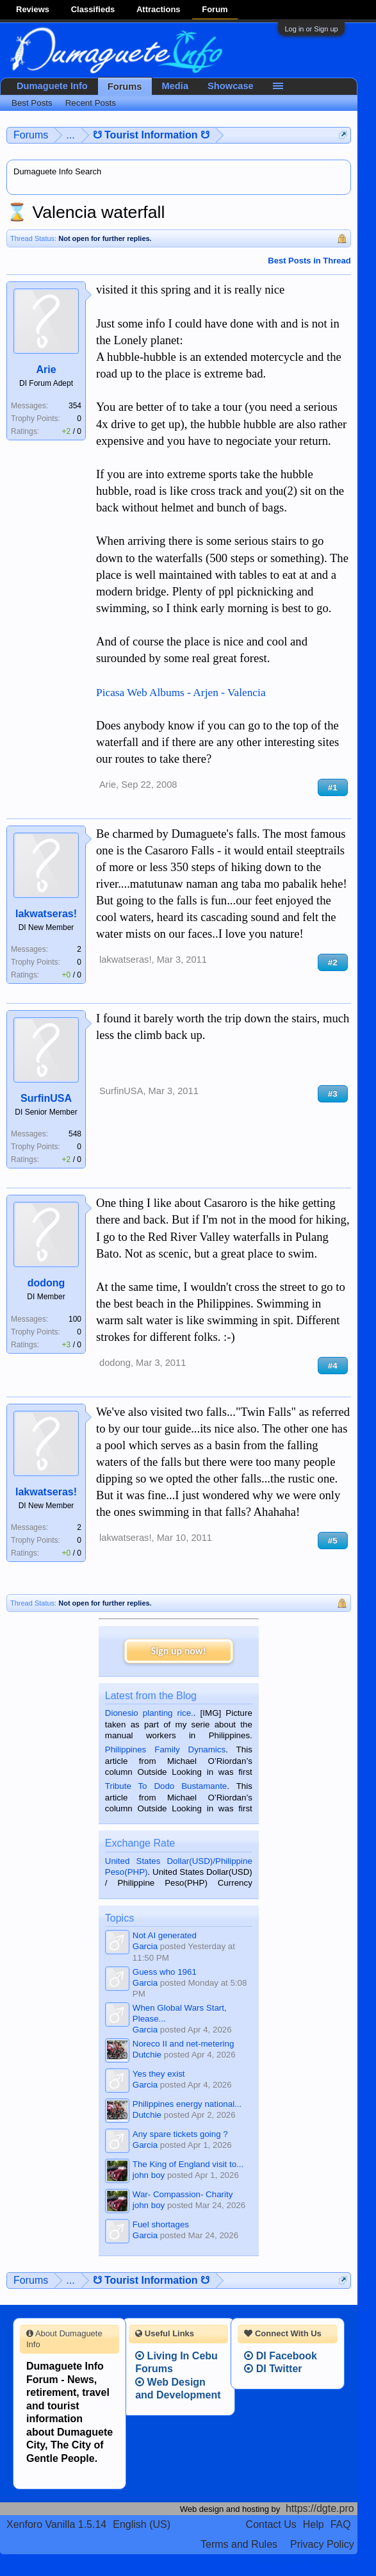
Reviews (32, 9)
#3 (333, 1094)
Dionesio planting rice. (149, 1713)
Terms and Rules (238, 2544)
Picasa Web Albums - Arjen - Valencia (181, 692)
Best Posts (32, 103)
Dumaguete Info (52, 86)
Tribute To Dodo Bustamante (166, 1786)
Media (175, 86)
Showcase (231, 86)
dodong (46, 1282)
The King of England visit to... (188, 2164)
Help (313, 2524)
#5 (333, 1540)
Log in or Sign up (311, 29)
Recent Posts (90, 103)
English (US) (141, 2524)
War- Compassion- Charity (183, 2194)
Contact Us (271, 2524)
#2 (333, 962)
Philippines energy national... (187, 2104)
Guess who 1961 (165, 1972)
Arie (46, 369)
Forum (214, 9)
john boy (149, 2175)
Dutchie (147, 2054)
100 (75, 1319)
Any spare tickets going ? (180, 2134)
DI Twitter (273, 2368)
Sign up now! (178, 1651)
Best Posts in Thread (309, 260)
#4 (333, 1365)
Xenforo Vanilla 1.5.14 (56, 2524)
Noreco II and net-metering (183, 2043)
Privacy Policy (322, 2544)
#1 (333, 787)
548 (75, 1133)
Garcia (145, 1946)
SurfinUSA (46, 1098)
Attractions (158, 9)
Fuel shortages (161, 2224)
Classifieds (93, 9)
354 (75, 405)
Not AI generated (165, 1935)
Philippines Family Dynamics (165, 1749)
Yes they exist (159, 2074)
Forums (125, 86)
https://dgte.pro (320, 2508)
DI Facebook (280, 2355)
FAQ (341, 2524)
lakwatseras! (46, 913)
